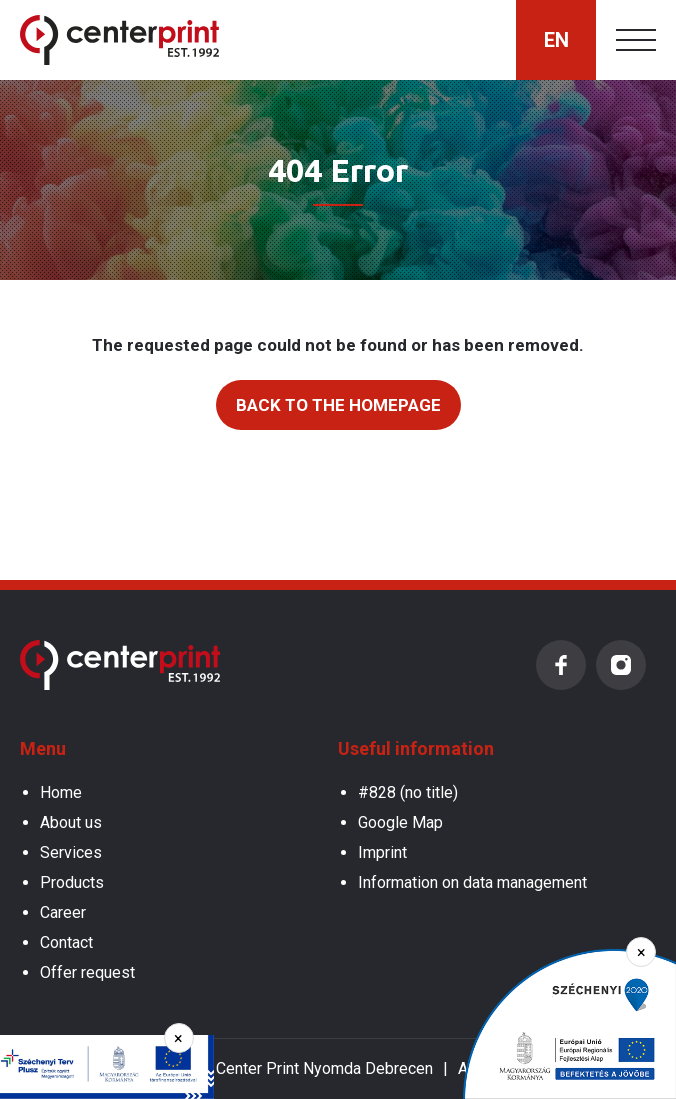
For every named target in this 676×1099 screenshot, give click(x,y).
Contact (66, 942)
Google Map (400, 822)
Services (71, 852)
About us (71, 822)
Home (61, 792)
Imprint (382, 852)
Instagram (621, 665)
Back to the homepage (338, 405)
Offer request (87, 972)
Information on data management (472, 882)
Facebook (561, 665)
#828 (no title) (408, 792)
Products (72, 882)
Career (63, 912)
